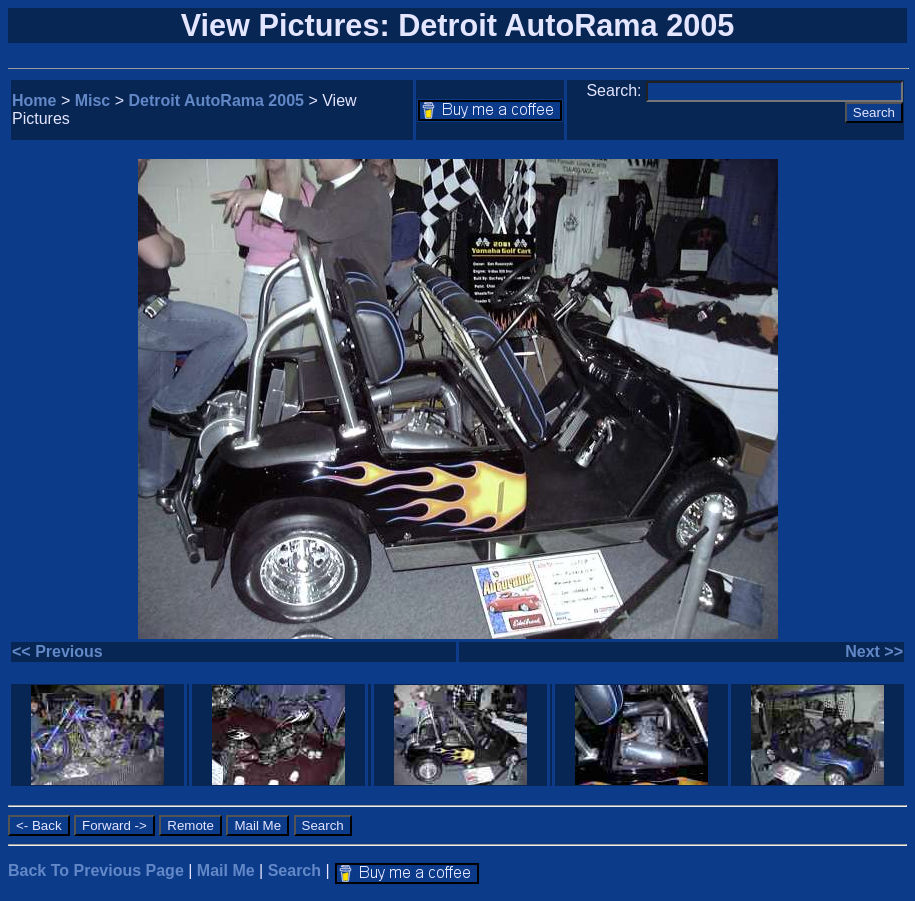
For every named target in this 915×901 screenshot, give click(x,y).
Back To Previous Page (96, 870)
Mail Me (226, 870)
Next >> (874, 651)
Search (294, 870)
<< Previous (57, 651)
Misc (93, 100)
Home (34, 100)
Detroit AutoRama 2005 (216, 100)
